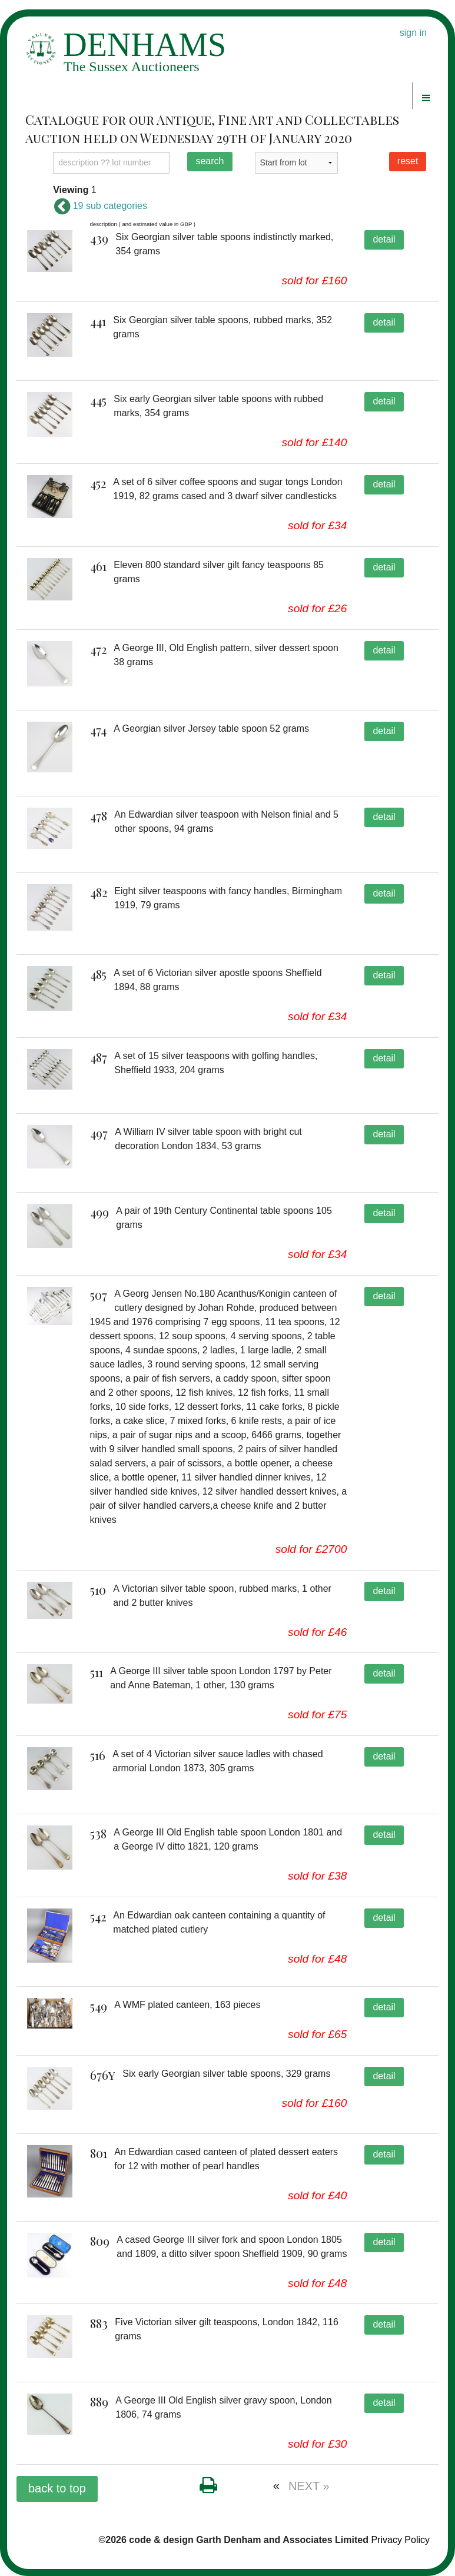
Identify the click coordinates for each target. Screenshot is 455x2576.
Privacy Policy (400, 2540)
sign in (413, 33)
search (209, 161)
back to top (57, 2488)
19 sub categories (100, 206)
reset (408, 161)
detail (384, 239)
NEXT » (309, 2485)
